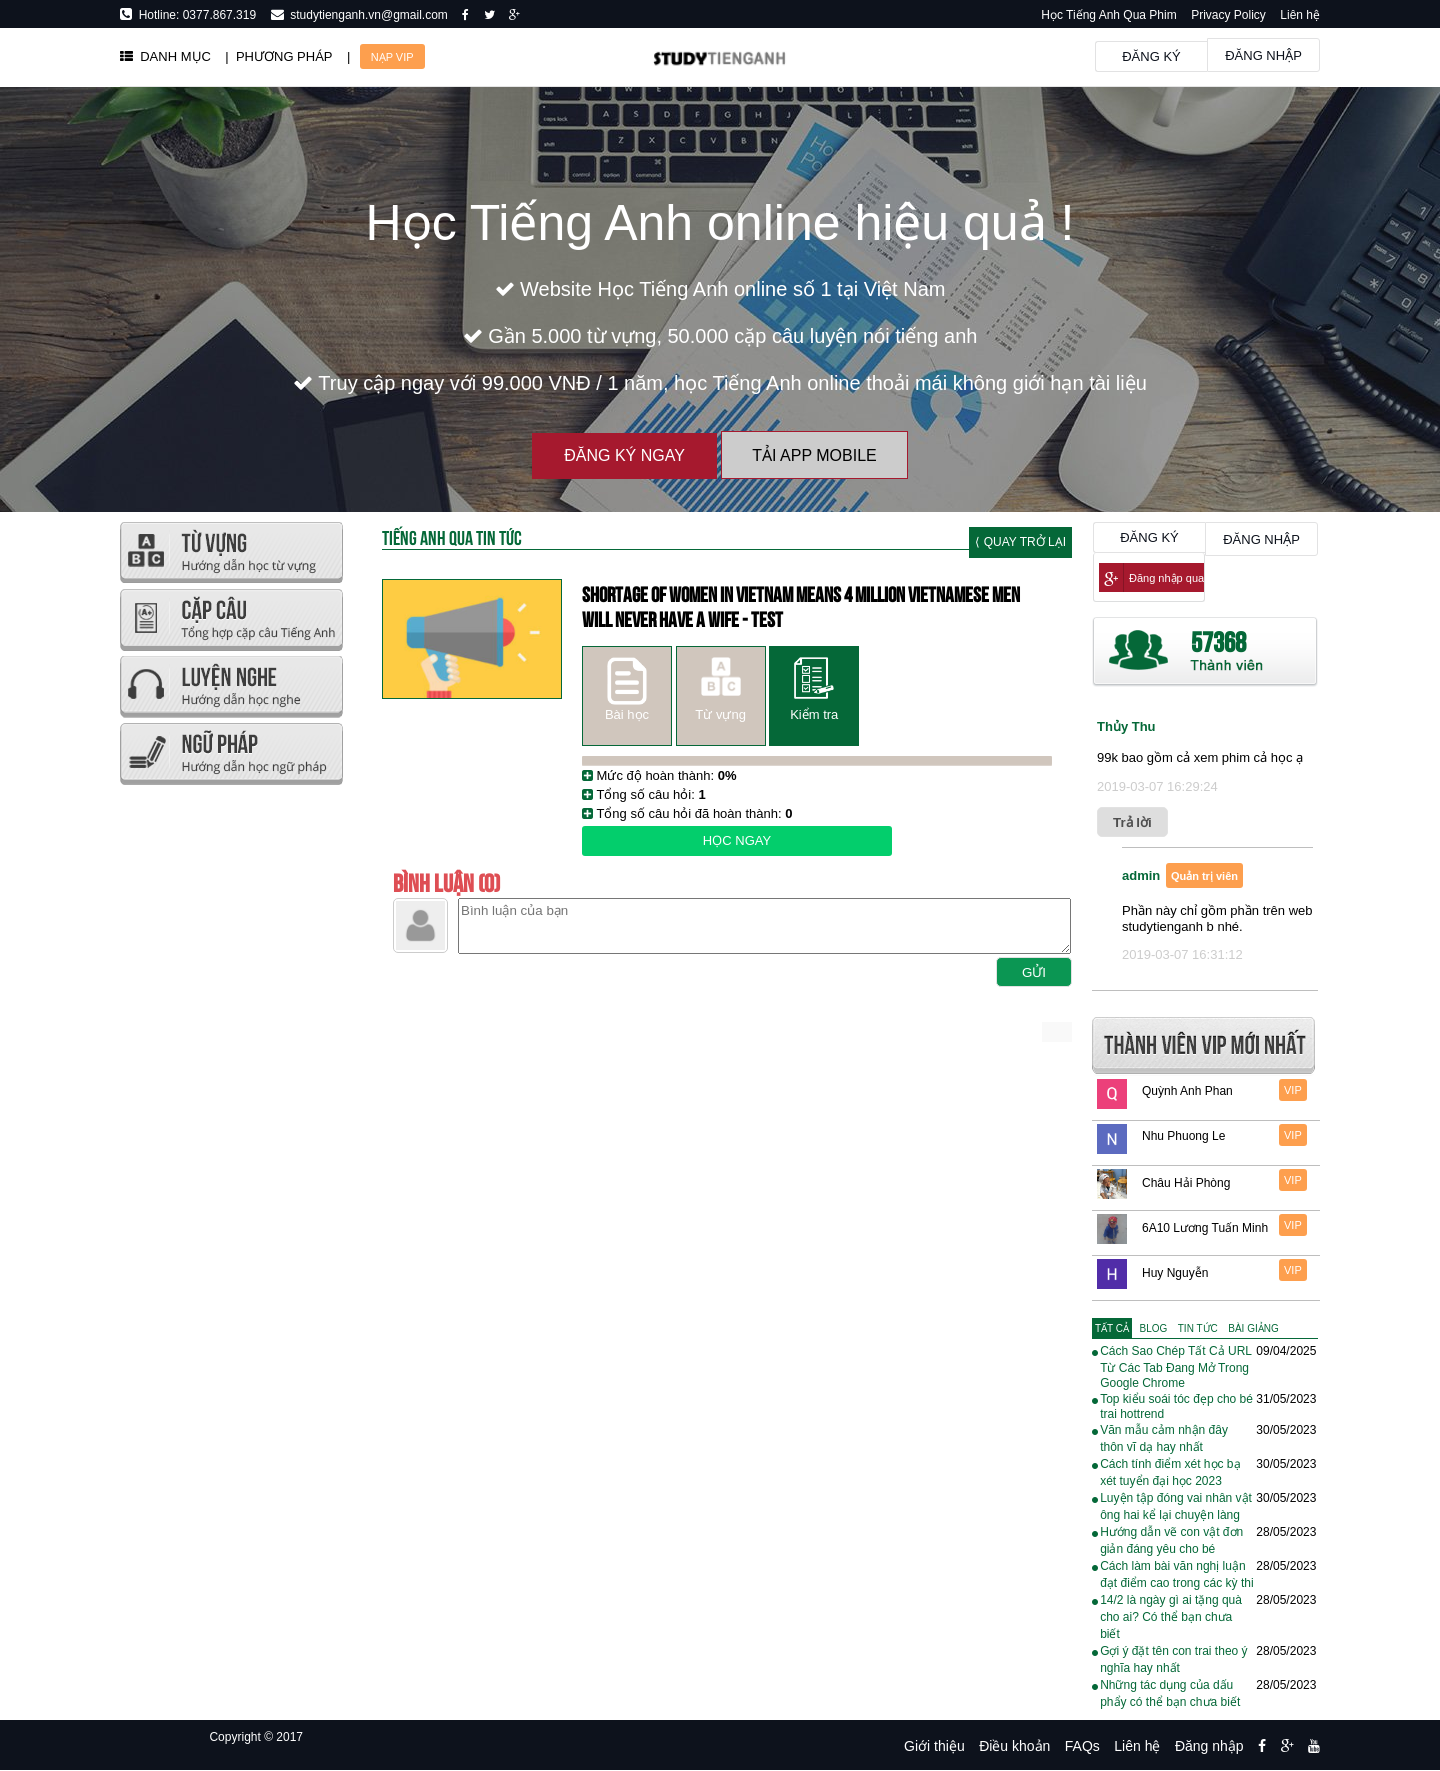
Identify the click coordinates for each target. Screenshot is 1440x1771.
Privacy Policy (1228, 15)
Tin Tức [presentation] (1198, 1328)
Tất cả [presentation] (1112, 1328)
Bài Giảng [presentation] (1253, 1328)
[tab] (1112, 1328)
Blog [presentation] (1154, 1328)
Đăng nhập (1263, 55)
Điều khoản (1014, 1746)
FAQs (1082, 1746)
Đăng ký (1151, 56)
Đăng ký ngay (624, 455)
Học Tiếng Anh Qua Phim (1108, 15)
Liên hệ (1300, 15)
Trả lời (1132, 822)
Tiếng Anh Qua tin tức (452, 536)
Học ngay (737, 840)
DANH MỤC (165, 56)
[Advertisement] (230, 1090)
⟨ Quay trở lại (1020, 542)
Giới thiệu (934, 1746)
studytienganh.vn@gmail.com (366, 15)
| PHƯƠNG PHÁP (278, 56)
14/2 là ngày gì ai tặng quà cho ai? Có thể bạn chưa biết (1171, 1617)
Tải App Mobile (814, 455)
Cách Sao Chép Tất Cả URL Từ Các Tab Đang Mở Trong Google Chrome (1175, 1367)
